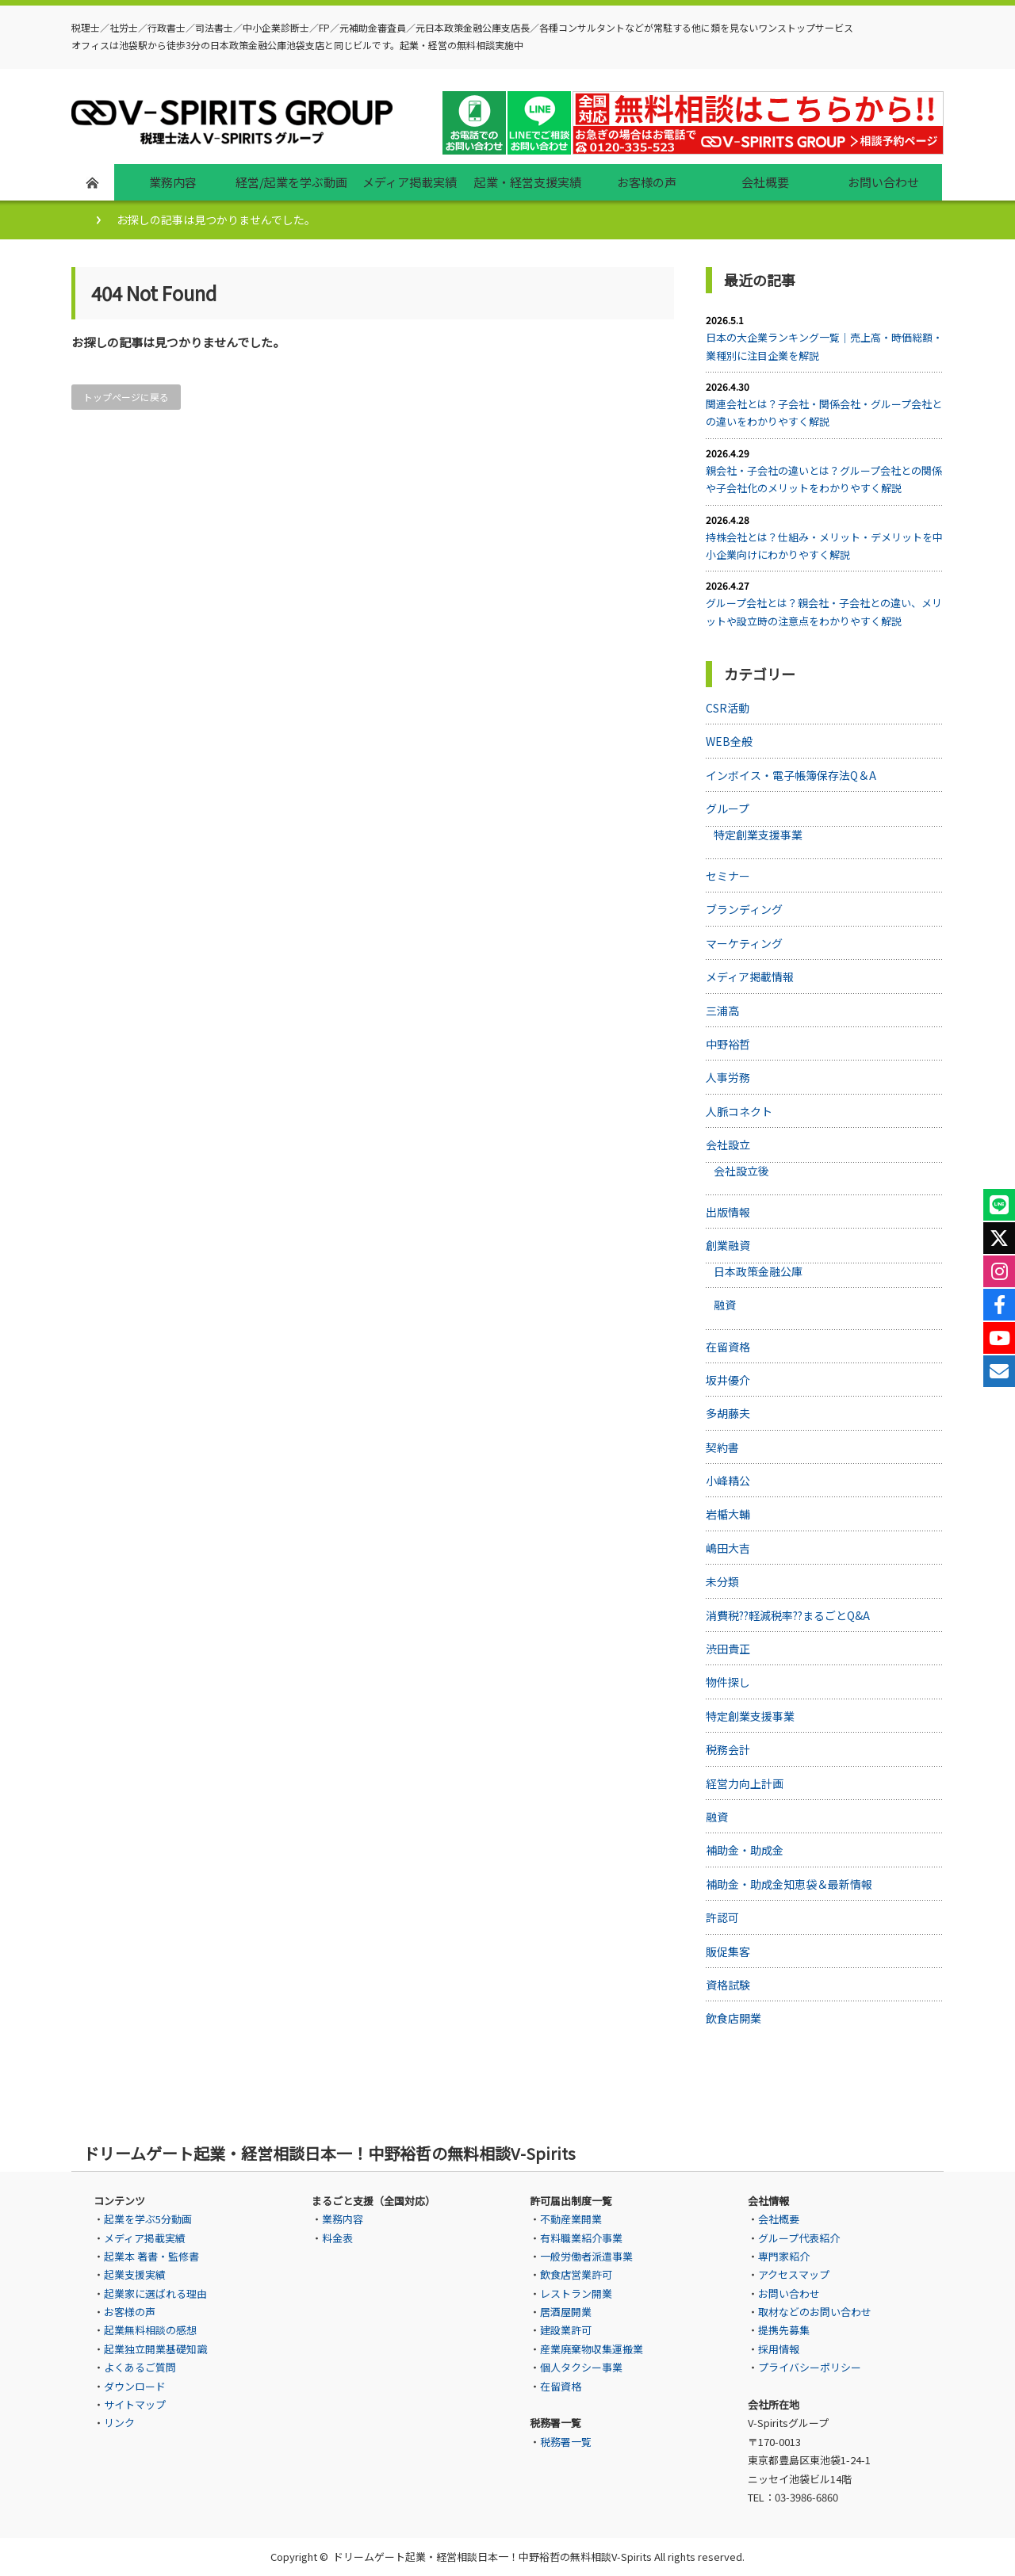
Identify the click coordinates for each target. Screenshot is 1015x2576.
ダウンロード (135, 2386)
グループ (727, 808)
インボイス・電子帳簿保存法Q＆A (791, 775)
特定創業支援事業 (758, 835)
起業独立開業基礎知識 (155, 2348)
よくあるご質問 (140, 2367)
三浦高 (722, 1011)
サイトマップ (135, 2404)
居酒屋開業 (566, 2311)
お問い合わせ (789, 2293)
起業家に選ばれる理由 (155, 2293)
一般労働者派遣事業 (586, 2256)
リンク (119, 2422)
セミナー (728, 876)
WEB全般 (729, 741)
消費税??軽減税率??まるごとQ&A (788, 1615)
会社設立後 (741, 1171)
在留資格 (728, 1347)
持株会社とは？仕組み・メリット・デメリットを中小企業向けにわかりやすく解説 (824, 545)
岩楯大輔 (728, 1514)
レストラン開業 (576, 2293)
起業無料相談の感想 (150, 2329)
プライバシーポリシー (809, 2367)
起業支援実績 (135, 2274)
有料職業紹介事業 (581, 2237)
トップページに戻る (126, 396)
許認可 (722, 1917)
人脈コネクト (739, 1111)
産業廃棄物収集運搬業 (591, 2348)
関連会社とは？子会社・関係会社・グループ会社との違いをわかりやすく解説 (824, 412)
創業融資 (728, 1245)
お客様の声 (129, 2311)
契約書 (722, 1447)
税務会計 (728, 1749)
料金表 (337, 2237)
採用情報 (778, 2348)
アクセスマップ (793, 2274)
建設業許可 (566, 2329)
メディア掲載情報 (750, 976)
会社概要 (778, 2218)
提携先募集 (784, 2329)
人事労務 (728, 1077)
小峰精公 (728, 1481)
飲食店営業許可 (576, 2274)
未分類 (722, 1581)
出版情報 (728, 1212)
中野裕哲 (728, 1044)
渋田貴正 (728, 1649)
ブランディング (744, 909)
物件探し (728, 1682)
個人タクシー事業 (581, 2367)
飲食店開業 (733, 2018)
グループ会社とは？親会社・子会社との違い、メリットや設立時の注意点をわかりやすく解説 (824, 611)
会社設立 (728, 1144)
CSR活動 (727, 708)
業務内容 (342, 2218)
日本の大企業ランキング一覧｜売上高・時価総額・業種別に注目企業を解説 (824, 346)
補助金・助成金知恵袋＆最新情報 (789, 1884)
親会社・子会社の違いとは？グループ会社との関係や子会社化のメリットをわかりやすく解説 (824, 479)
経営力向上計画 (744, 1783)
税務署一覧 (566, 2441)
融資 (725, 1305)
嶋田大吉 (728, 1548)
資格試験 (728, 1985)
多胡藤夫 (728, 1413)
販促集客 (728, 1951)
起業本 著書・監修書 (151, 2256)
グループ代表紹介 (799, 2237)
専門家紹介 (784, 2256)
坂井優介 (728, 1380)
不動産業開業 (571, 2218)
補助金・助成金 (744, 1850)
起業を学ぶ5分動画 (148, 2218)
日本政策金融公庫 (758, 1271)
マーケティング (744, 943)
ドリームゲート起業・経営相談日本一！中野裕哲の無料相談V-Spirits (492, 2556)
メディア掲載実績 (145, 2237)
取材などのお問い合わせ (814, 2311)
